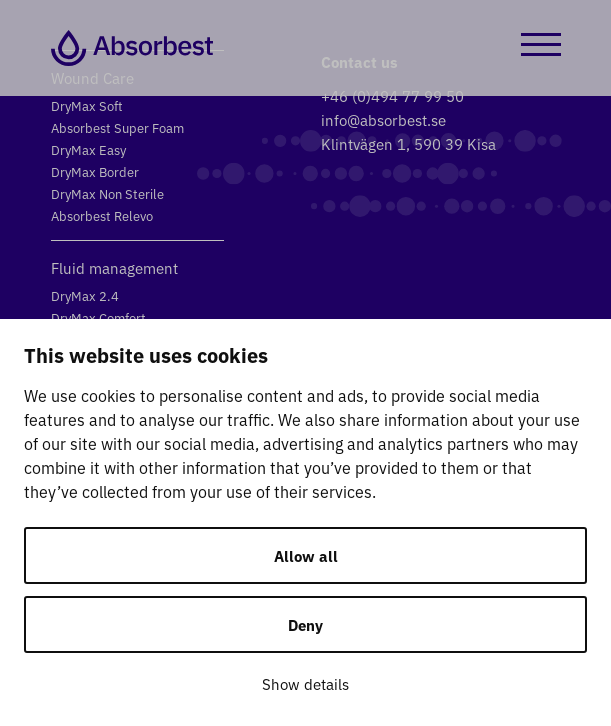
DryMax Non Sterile (107, 193)
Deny (305, 624)
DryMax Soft (87, 105)
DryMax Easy (88, 149)
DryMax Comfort (98, 317)
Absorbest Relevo (102, 215)
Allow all (306, 555)
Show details (305, 683)
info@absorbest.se (383, 119)
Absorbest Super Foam (117, 127)
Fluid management (114, 267)
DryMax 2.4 (85, 295)
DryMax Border (95, 171)
